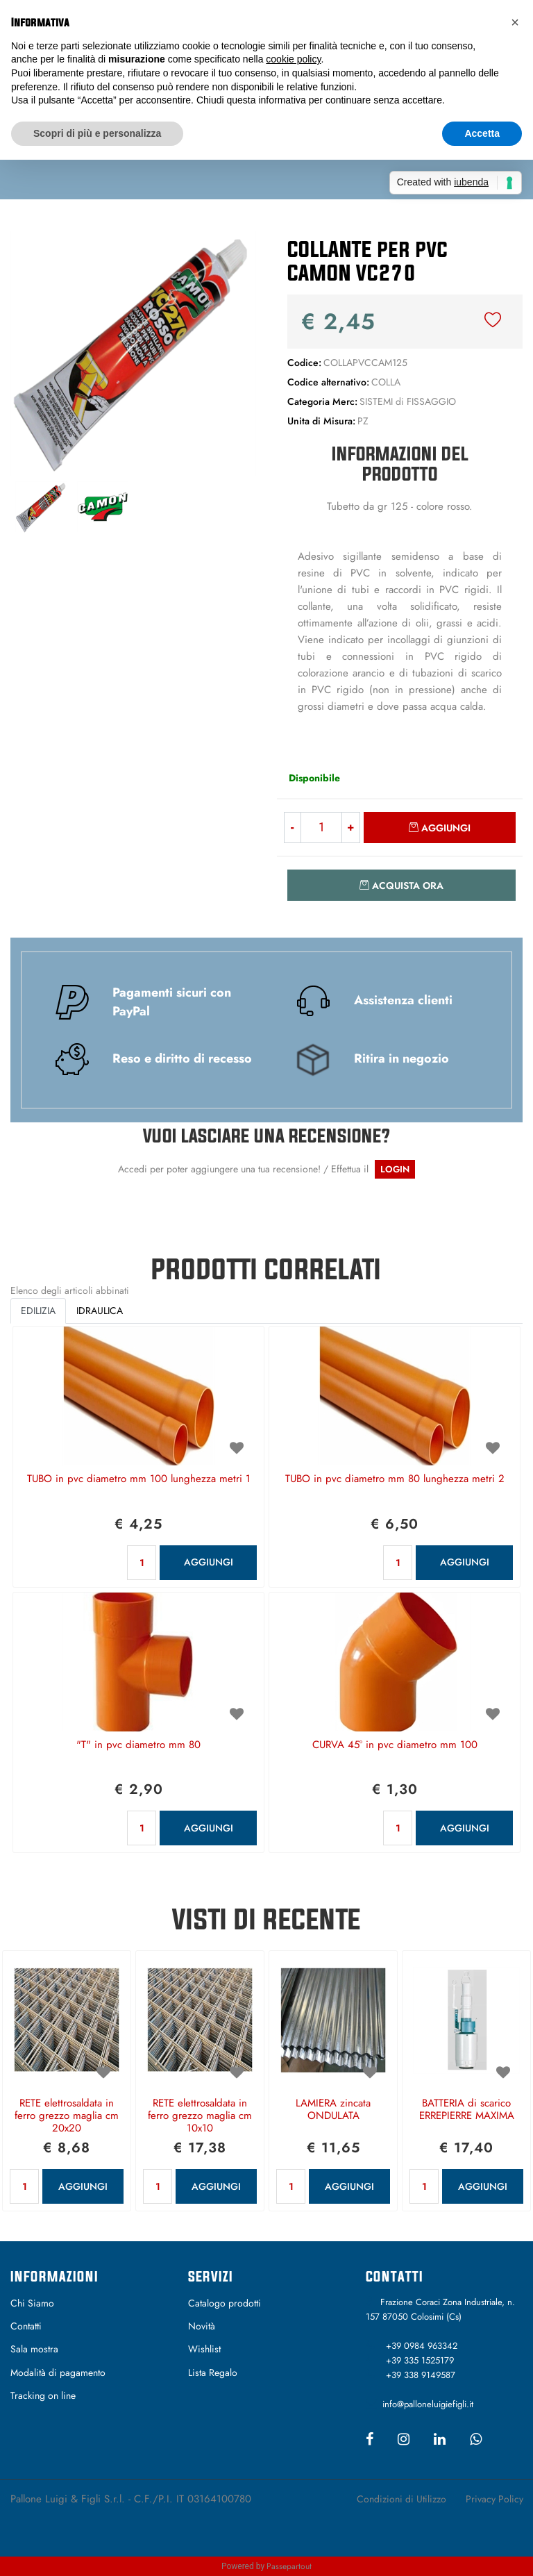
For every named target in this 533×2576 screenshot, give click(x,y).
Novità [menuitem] (201, 2326)
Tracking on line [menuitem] (43, 2395)
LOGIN (394, 1169)
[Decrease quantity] (292, 827)
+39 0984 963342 (421, 2345)
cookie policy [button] (293, 59)
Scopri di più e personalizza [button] (97, 133)
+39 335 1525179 (420, 2360)
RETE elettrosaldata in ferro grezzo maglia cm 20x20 (67, 2116)
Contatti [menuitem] (26, 2326)
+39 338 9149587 (420, 2375)
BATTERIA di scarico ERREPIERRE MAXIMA (466, 2110)
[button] (133, 352)
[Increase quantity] (351, 827)
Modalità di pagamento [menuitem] (57, 2372)
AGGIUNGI (208, 1562)
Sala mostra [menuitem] (34, 2349)
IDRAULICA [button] (99, 1311)
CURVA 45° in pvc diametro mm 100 (394, 1745)
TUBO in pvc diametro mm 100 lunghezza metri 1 (139, 1479)
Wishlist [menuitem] (204, 2349)
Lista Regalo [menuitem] (212, 2372)
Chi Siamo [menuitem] (32, 2303)
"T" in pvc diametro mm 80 (138, 1745)
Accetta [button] (482, 133)
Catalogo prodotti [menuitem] (224, 2303)
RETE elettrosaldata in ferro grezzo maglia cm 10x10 (200, 2116)
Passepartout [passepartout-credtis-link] (289, 2566)
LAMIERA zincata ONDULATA (333, 2110)
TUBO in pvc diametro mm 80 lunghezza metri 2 (395, 1479)
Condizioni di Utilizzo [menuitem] (401, 2499)
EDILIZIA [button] (38, 1311)
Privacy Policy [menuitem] (494, 2499)
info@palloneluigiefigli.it (427, 2404)
